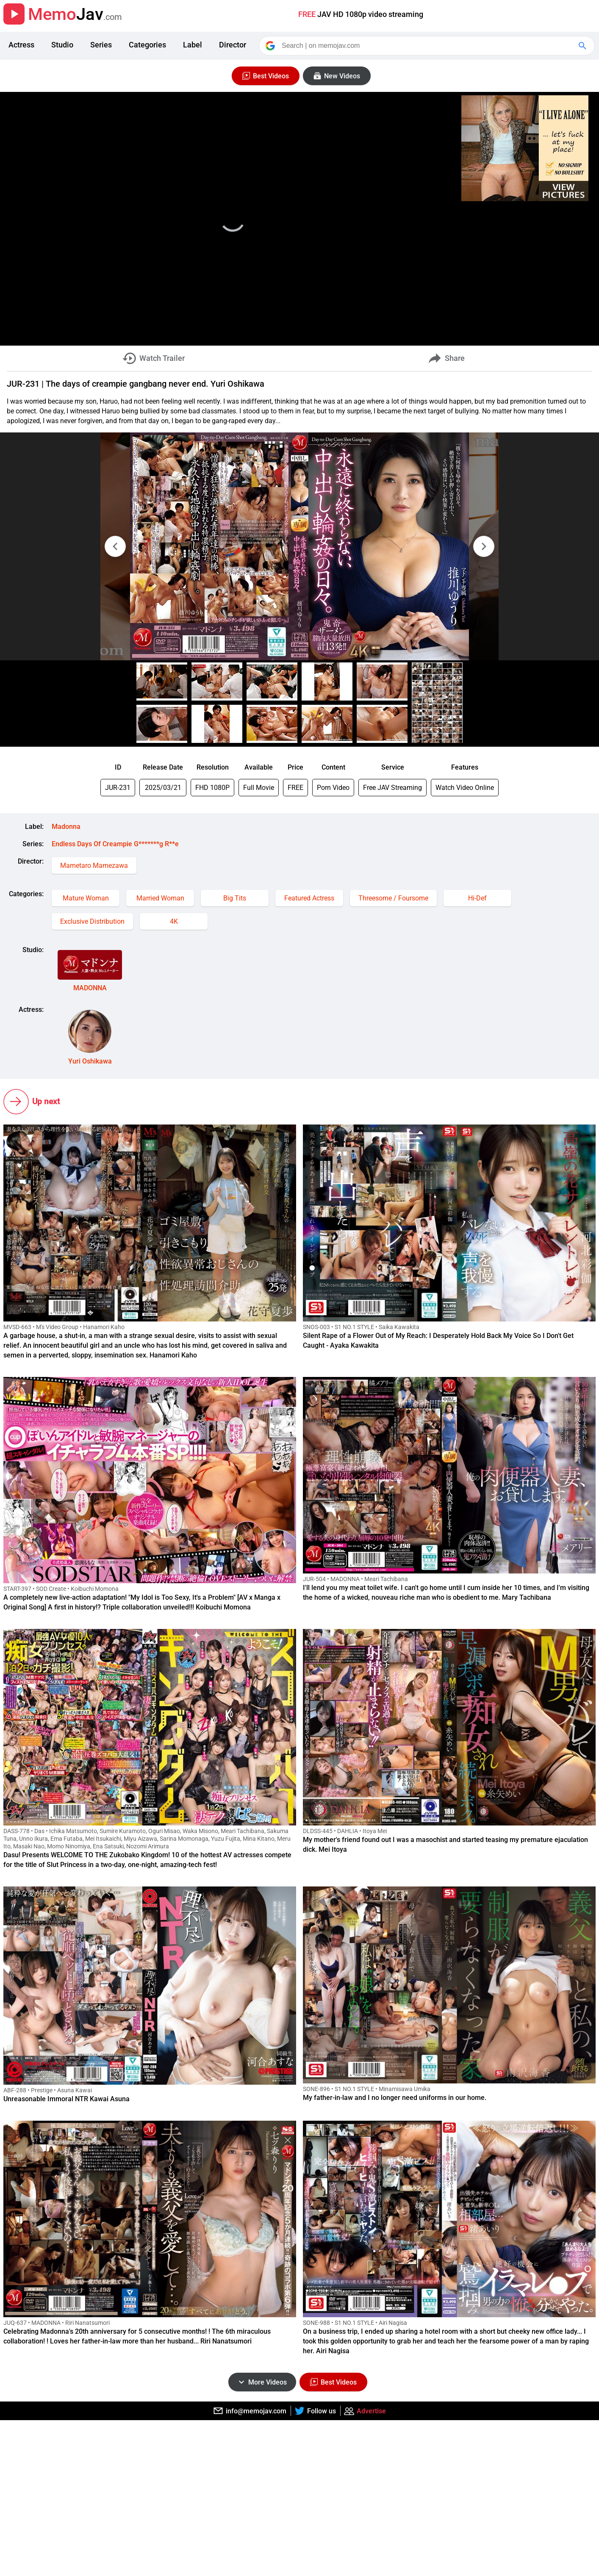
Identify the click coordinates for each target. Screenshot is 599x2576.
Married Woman (160, 898)
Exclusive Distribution (92, 921)
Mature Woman (86, 898)
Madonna (66, 827)
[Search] (427, 45)
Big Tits (234, 898)
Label (192, 44)
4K (174, 921)
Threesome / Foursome (393, 898)
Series (101, 44)
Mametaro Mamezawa (94, 865)
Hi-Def (477, 898)
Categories (147, 44)
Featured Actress (309, 898)
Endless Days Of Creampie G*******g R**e (115, 844)
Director (232, 44)
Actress (21, 44)
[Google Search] (583, 45)
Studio (62, 44)
